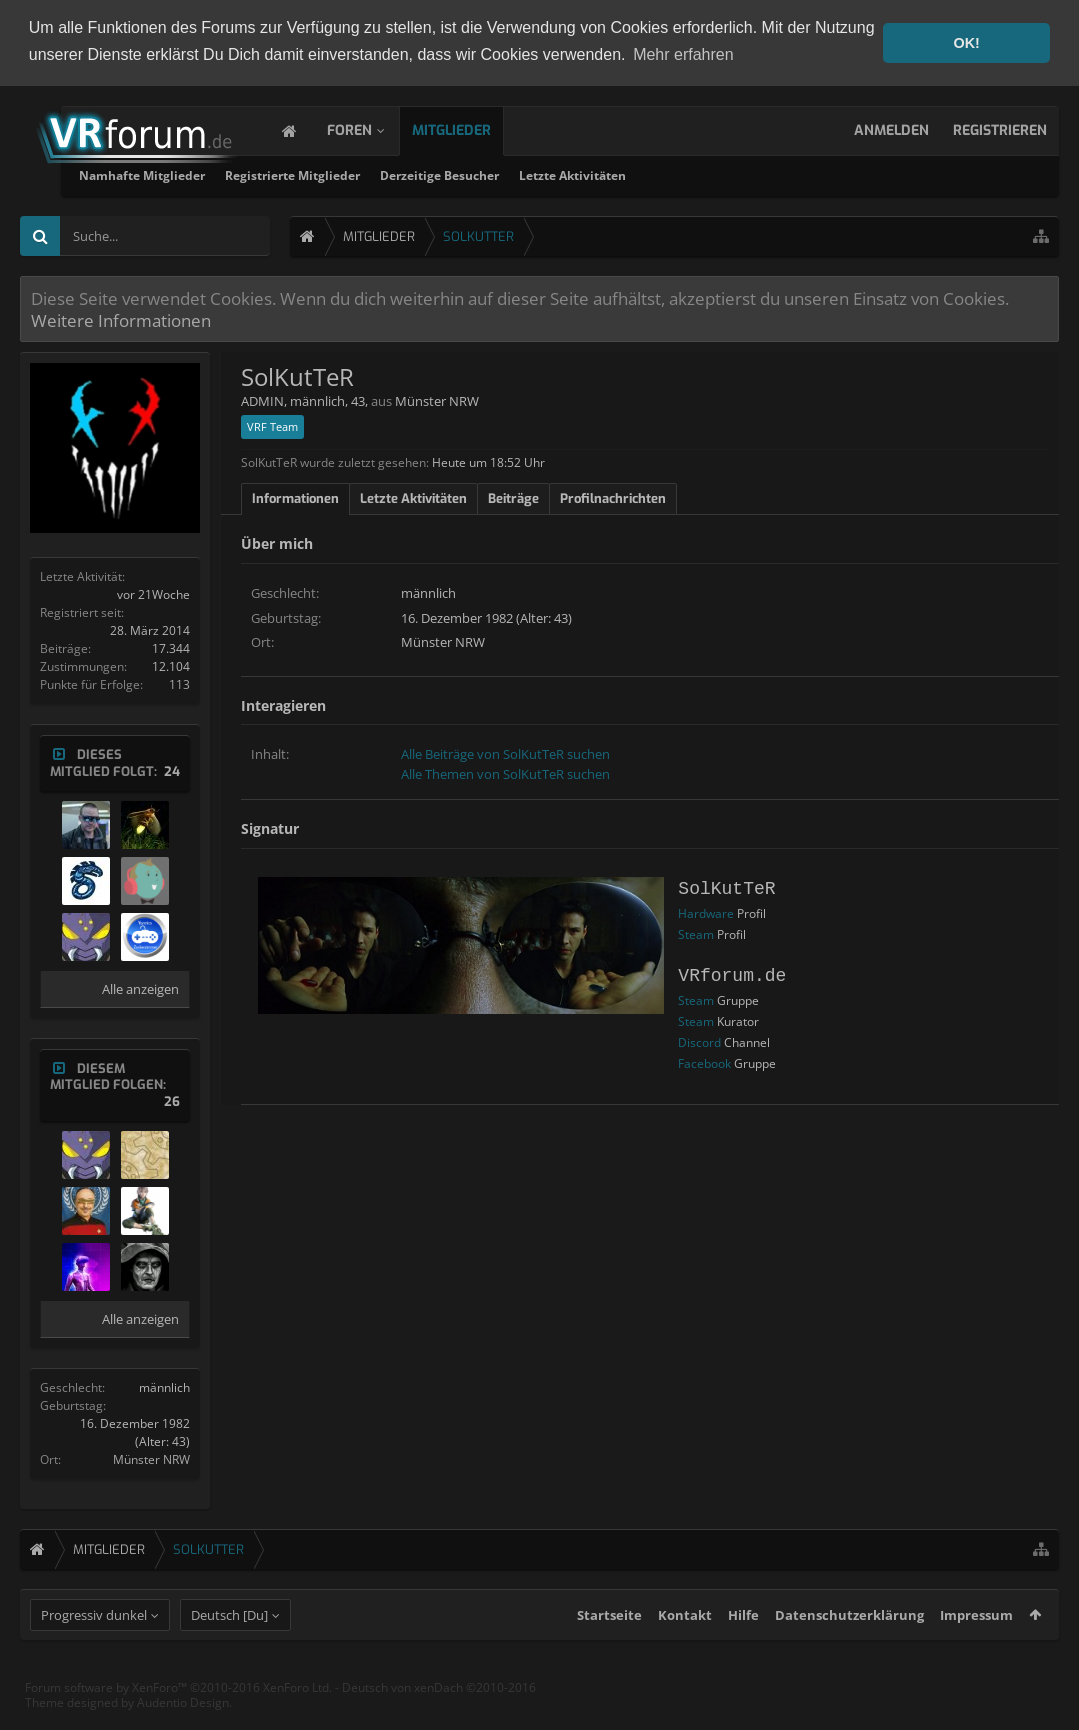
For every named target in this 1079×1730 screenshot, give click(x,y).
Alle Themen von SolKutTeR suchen (505, 772)
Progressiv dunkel (94, 1650)
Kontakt (685, 1650)
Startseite (609, 1650)
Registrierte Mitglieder (521, 173)
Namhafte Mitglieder (371, 173)
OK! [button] (966, 43)
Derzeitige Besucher (668, 173)
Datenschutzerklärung (849, 1650)
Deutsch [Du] (229, 1650)
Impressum (976, 1650)
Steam (696, 932)
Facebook (704, 1061)
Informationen (295, 496)
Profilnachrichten (613, 496)
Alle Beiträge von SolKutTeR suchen (505, 753)
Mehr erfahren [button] (683, 54)
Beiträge (513, 496)
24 (172, 770)
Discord (699, 1040)
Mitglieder (471, 128)
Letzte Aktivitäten (801, 173)
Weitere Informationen (121, 318)
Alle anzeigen (140, 987)
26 (172, 1100)
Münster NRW (151, 1457)
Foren (369, 128)
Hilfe (743, 1650)
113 (179, 682)
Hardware (706, 911)
